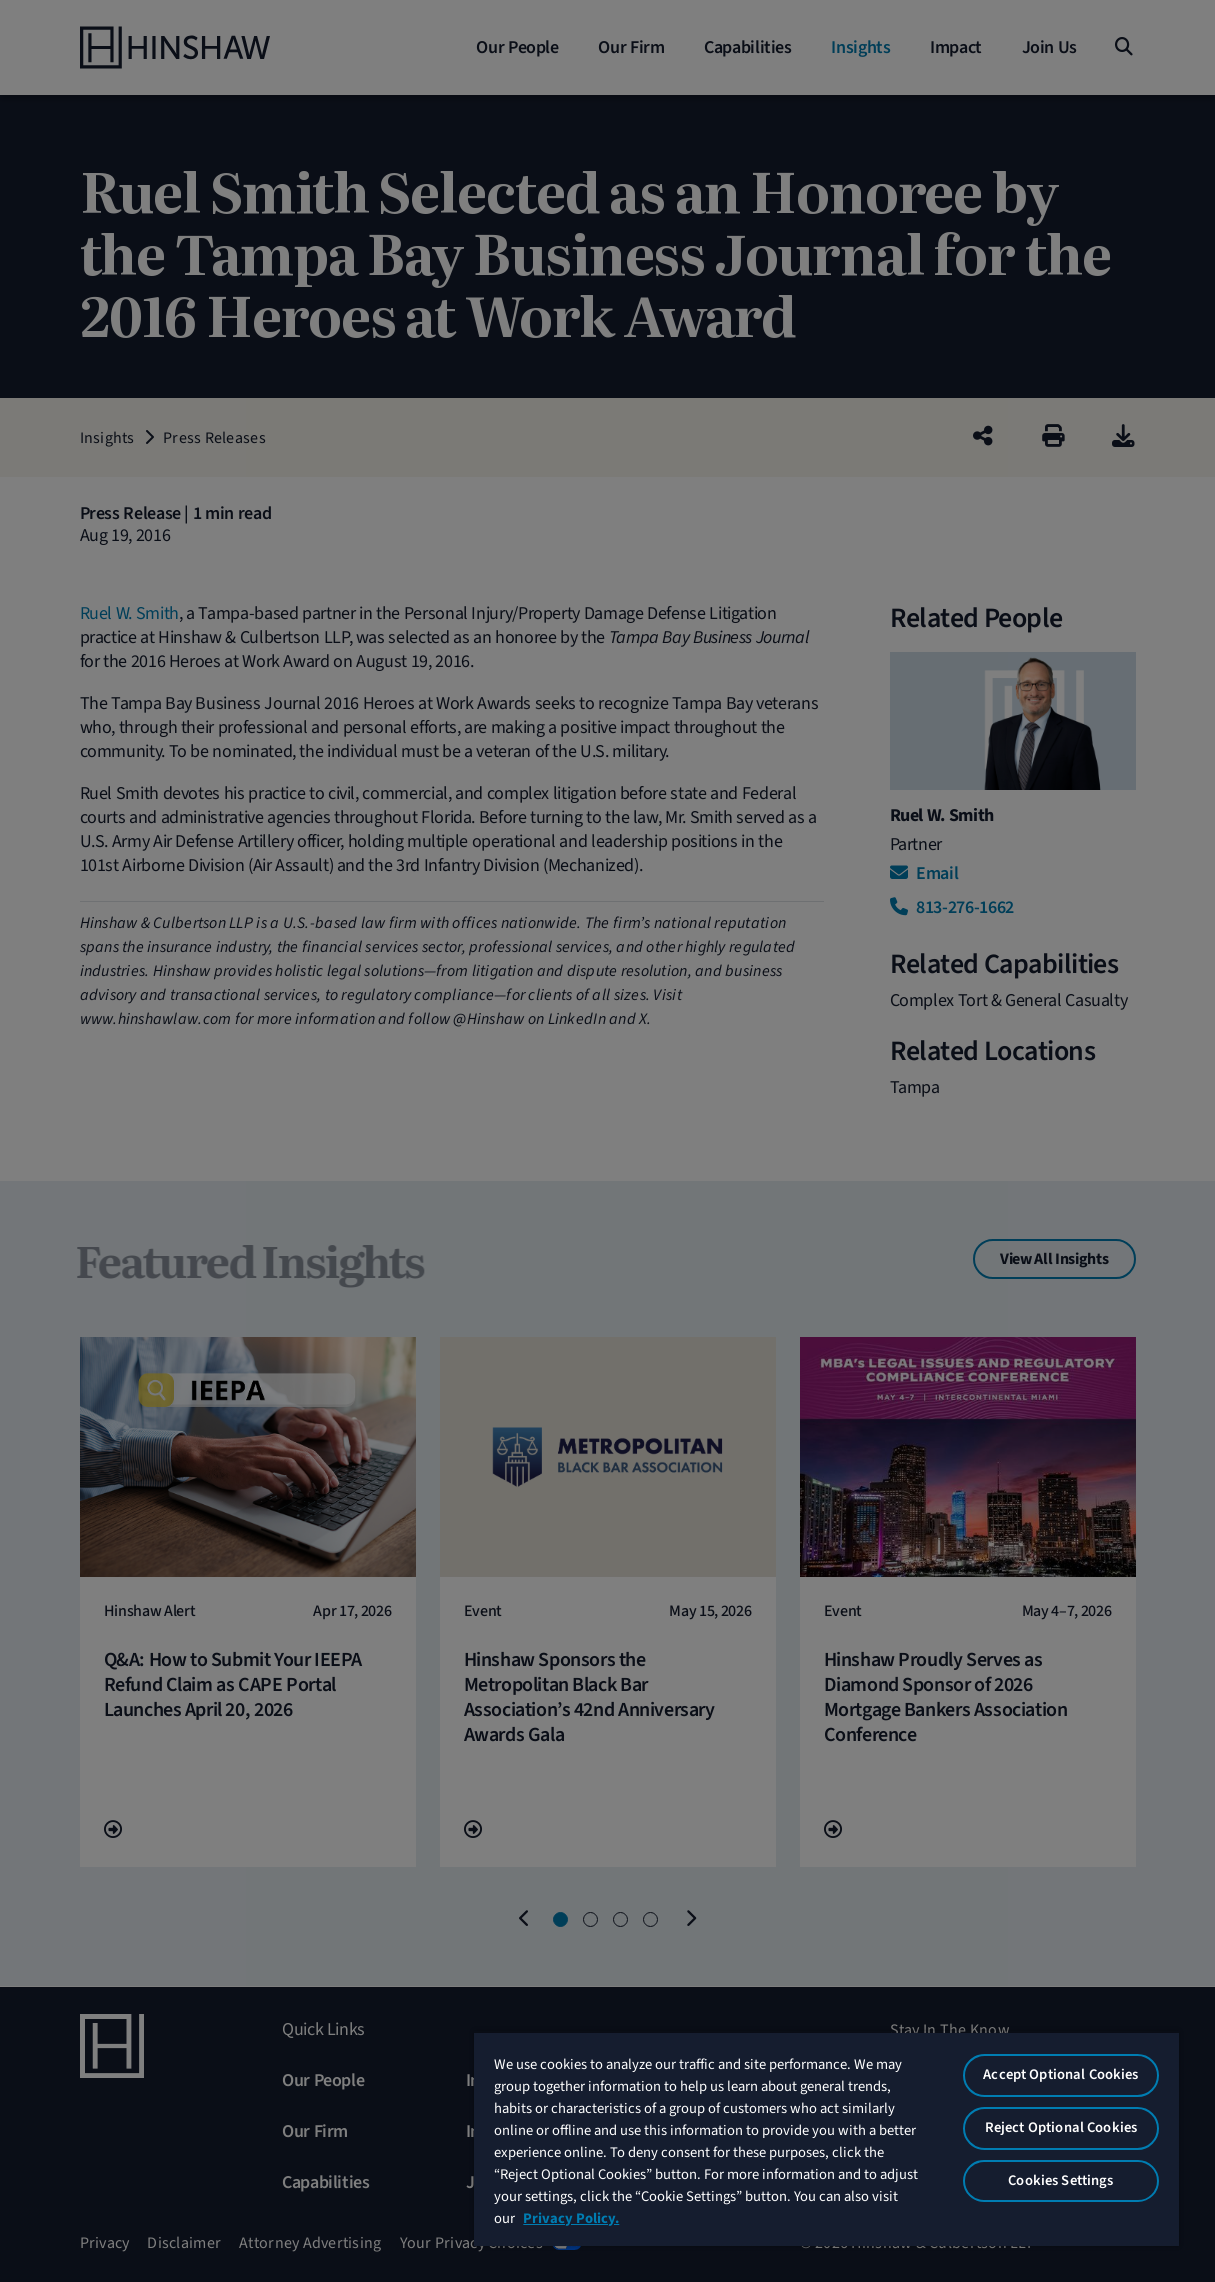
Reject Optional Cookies (1061, 2127)
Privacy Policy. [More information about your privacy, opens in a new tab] (571, 2218)
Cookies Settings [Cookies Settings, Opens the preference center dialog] (1060, 2180)
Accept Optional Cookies (1060, 2074)
